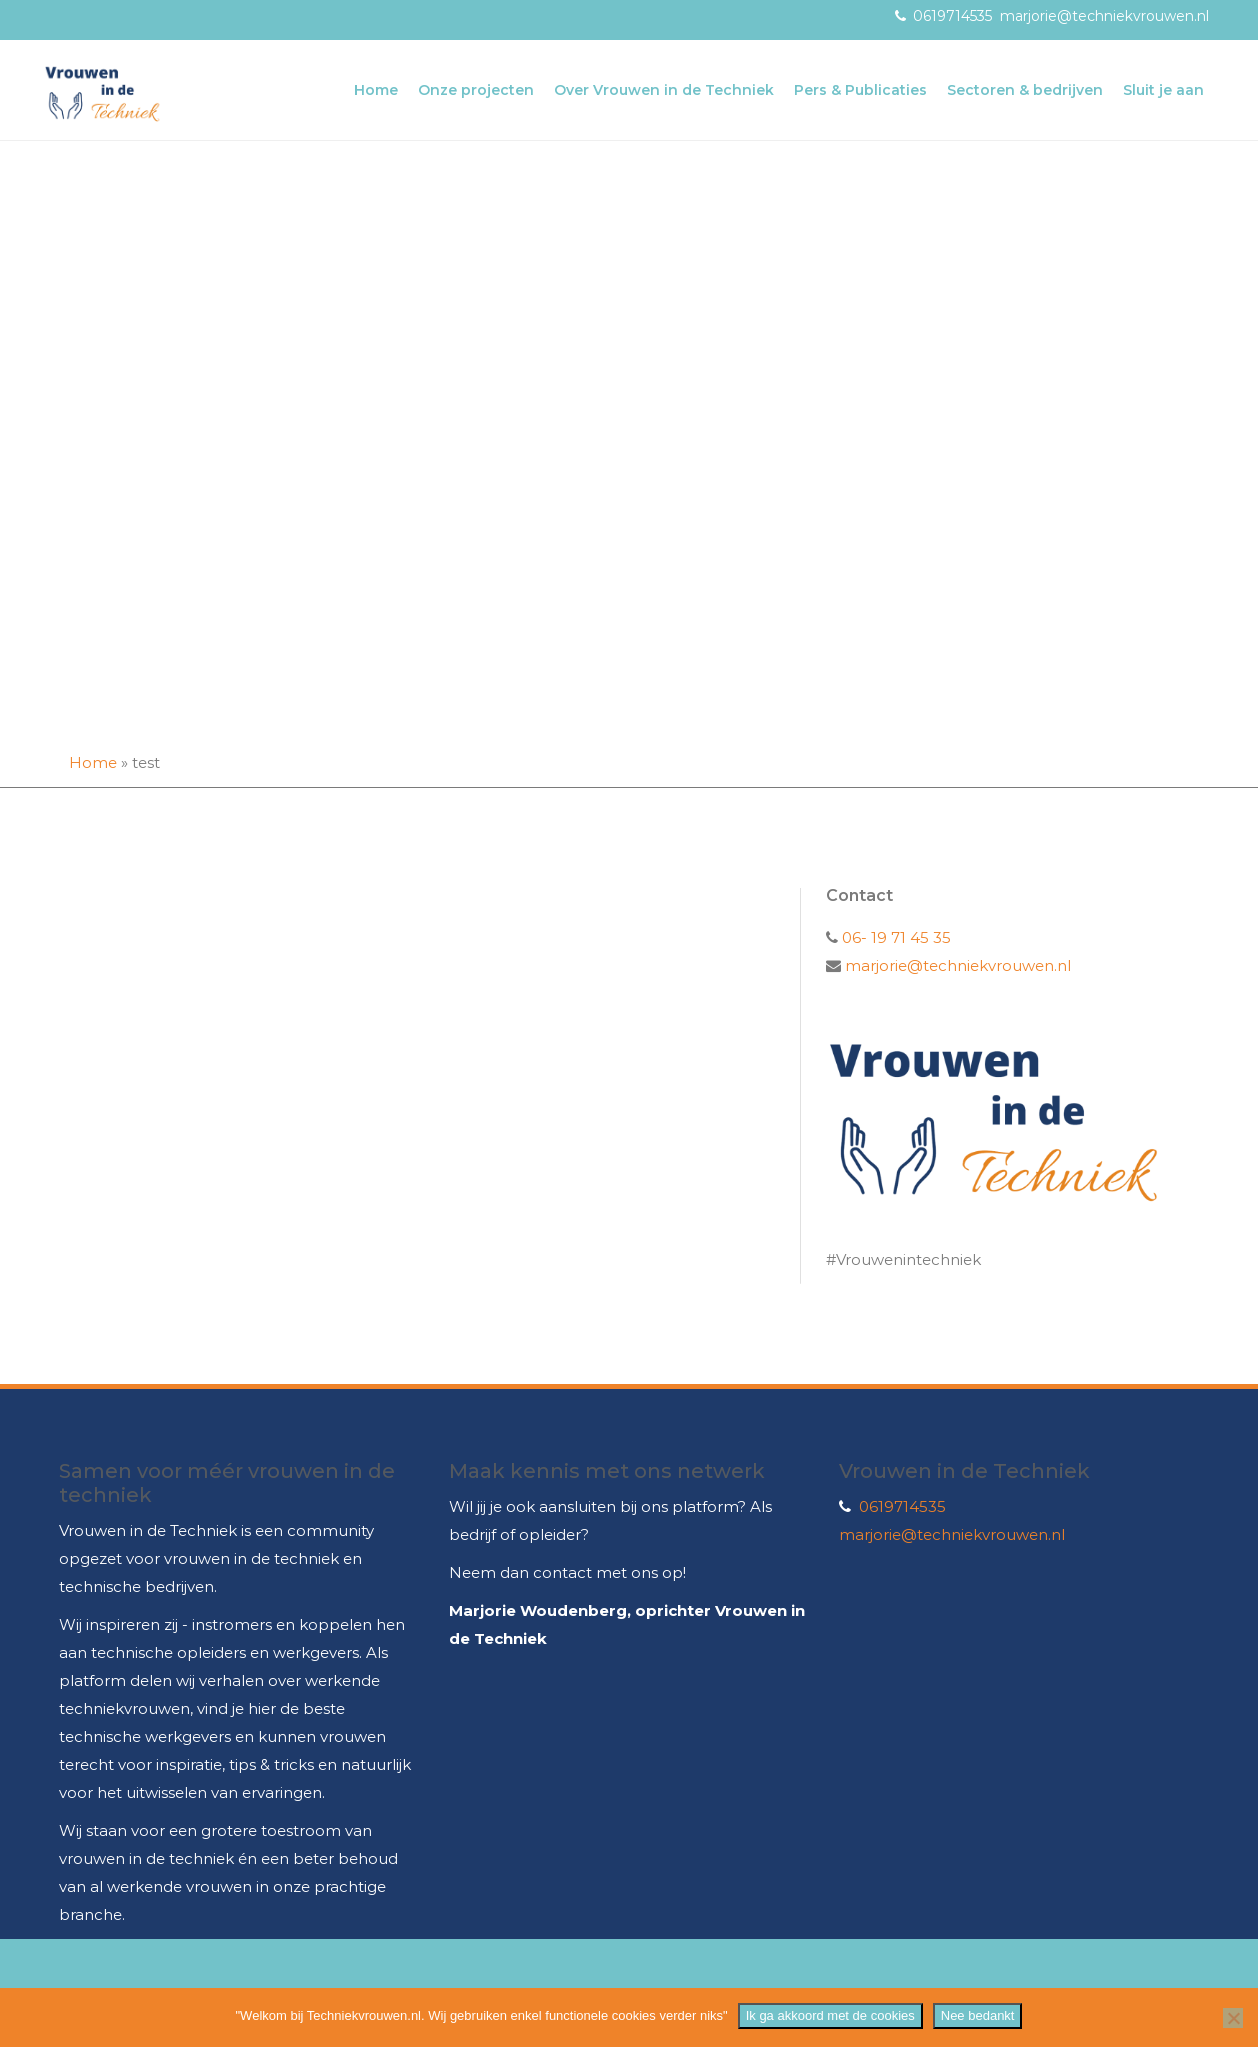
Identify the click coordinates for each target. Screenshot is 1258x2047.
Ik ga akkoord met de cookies (830, 2015)
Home (376, 90)
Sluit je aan (1163, 90)
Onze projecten (476, 90)
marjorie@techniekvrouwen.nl (1104, 16)
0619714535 (952, 16)
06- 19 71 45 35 (894, 937)
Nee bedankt (978, 2015)
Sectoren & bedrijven (1025, 90)
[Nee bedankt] (1233, 2018)
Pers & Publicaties (860, 90)
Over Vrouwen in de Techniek (664, 90)
